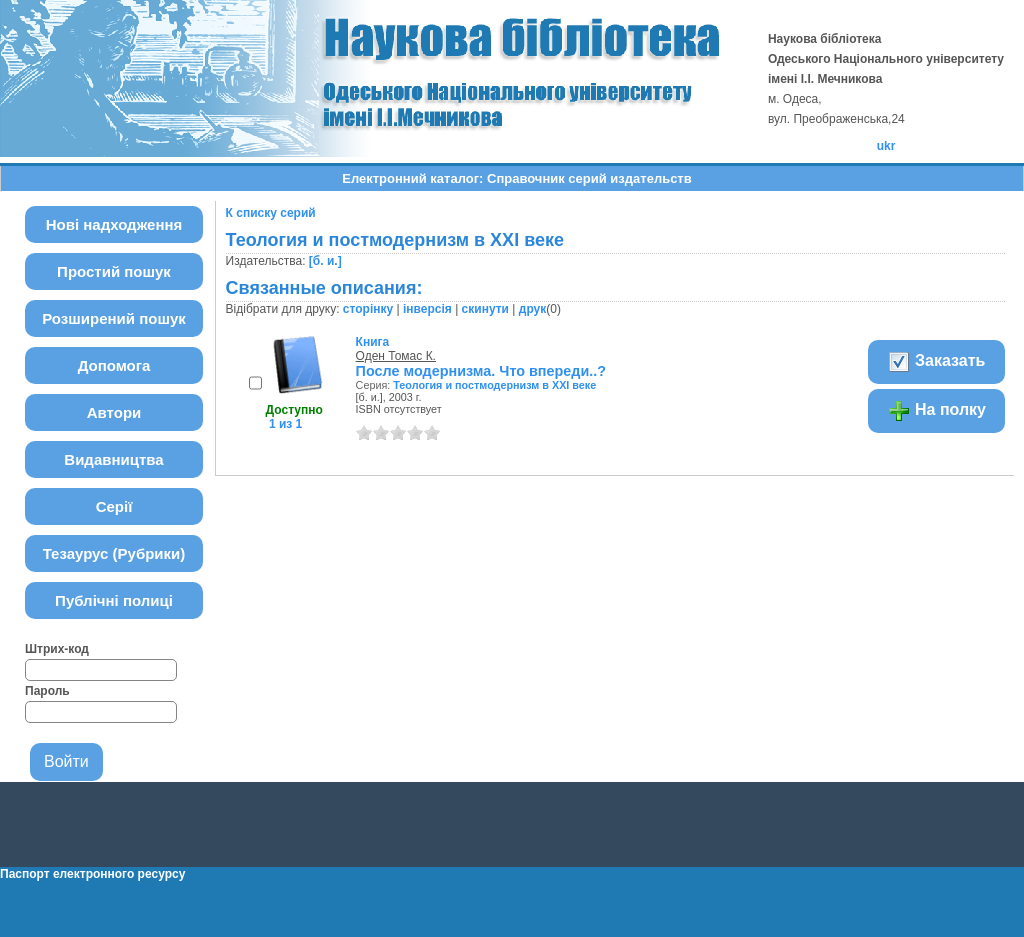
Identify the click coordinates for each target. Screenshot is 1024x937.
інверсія (427, 309)
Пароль (47, 691)
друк (532, 309)
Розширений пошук (114, 318)
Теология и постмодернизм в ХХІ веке (494, 385)
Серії (114, 506)
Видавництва (113, 459)
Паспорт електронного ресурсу (92, 874)
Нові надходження (114, 224)
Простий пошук (114, 271)
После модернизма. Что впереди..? (481, 371)
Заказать (936, 362)
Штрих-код (57, 649)
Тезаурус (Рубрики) (114, 553)
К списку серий (271, 213)
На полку (936, 411)
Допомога (114, 365)
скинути (485, 309)
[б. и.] (325, 261)
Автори (114, 412)
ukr (886, 146)
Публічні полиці (114, 600)
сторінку (368, 309)
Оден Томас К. (396, 356)
